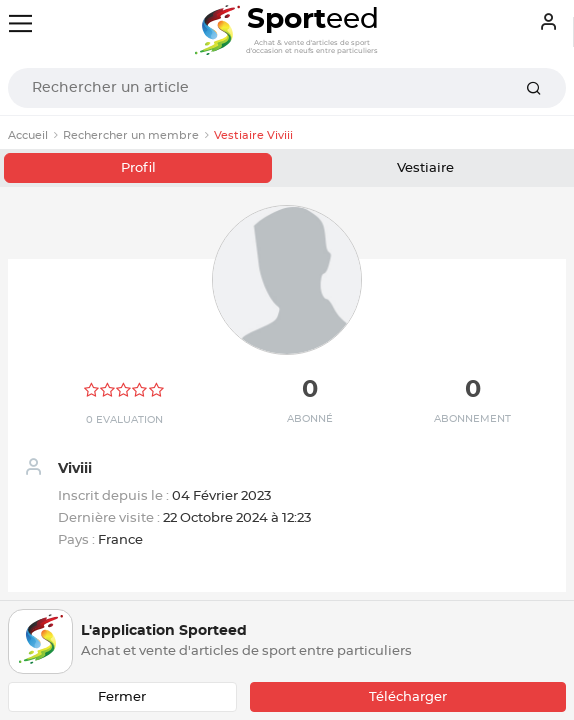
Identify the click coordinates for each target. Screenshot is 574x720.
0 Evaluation (124, 420)
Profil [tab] (138, 168)
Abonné (310, 419)
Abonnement (472, 419)
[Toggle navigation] (20, 23)
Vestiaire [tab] (425, 168)
